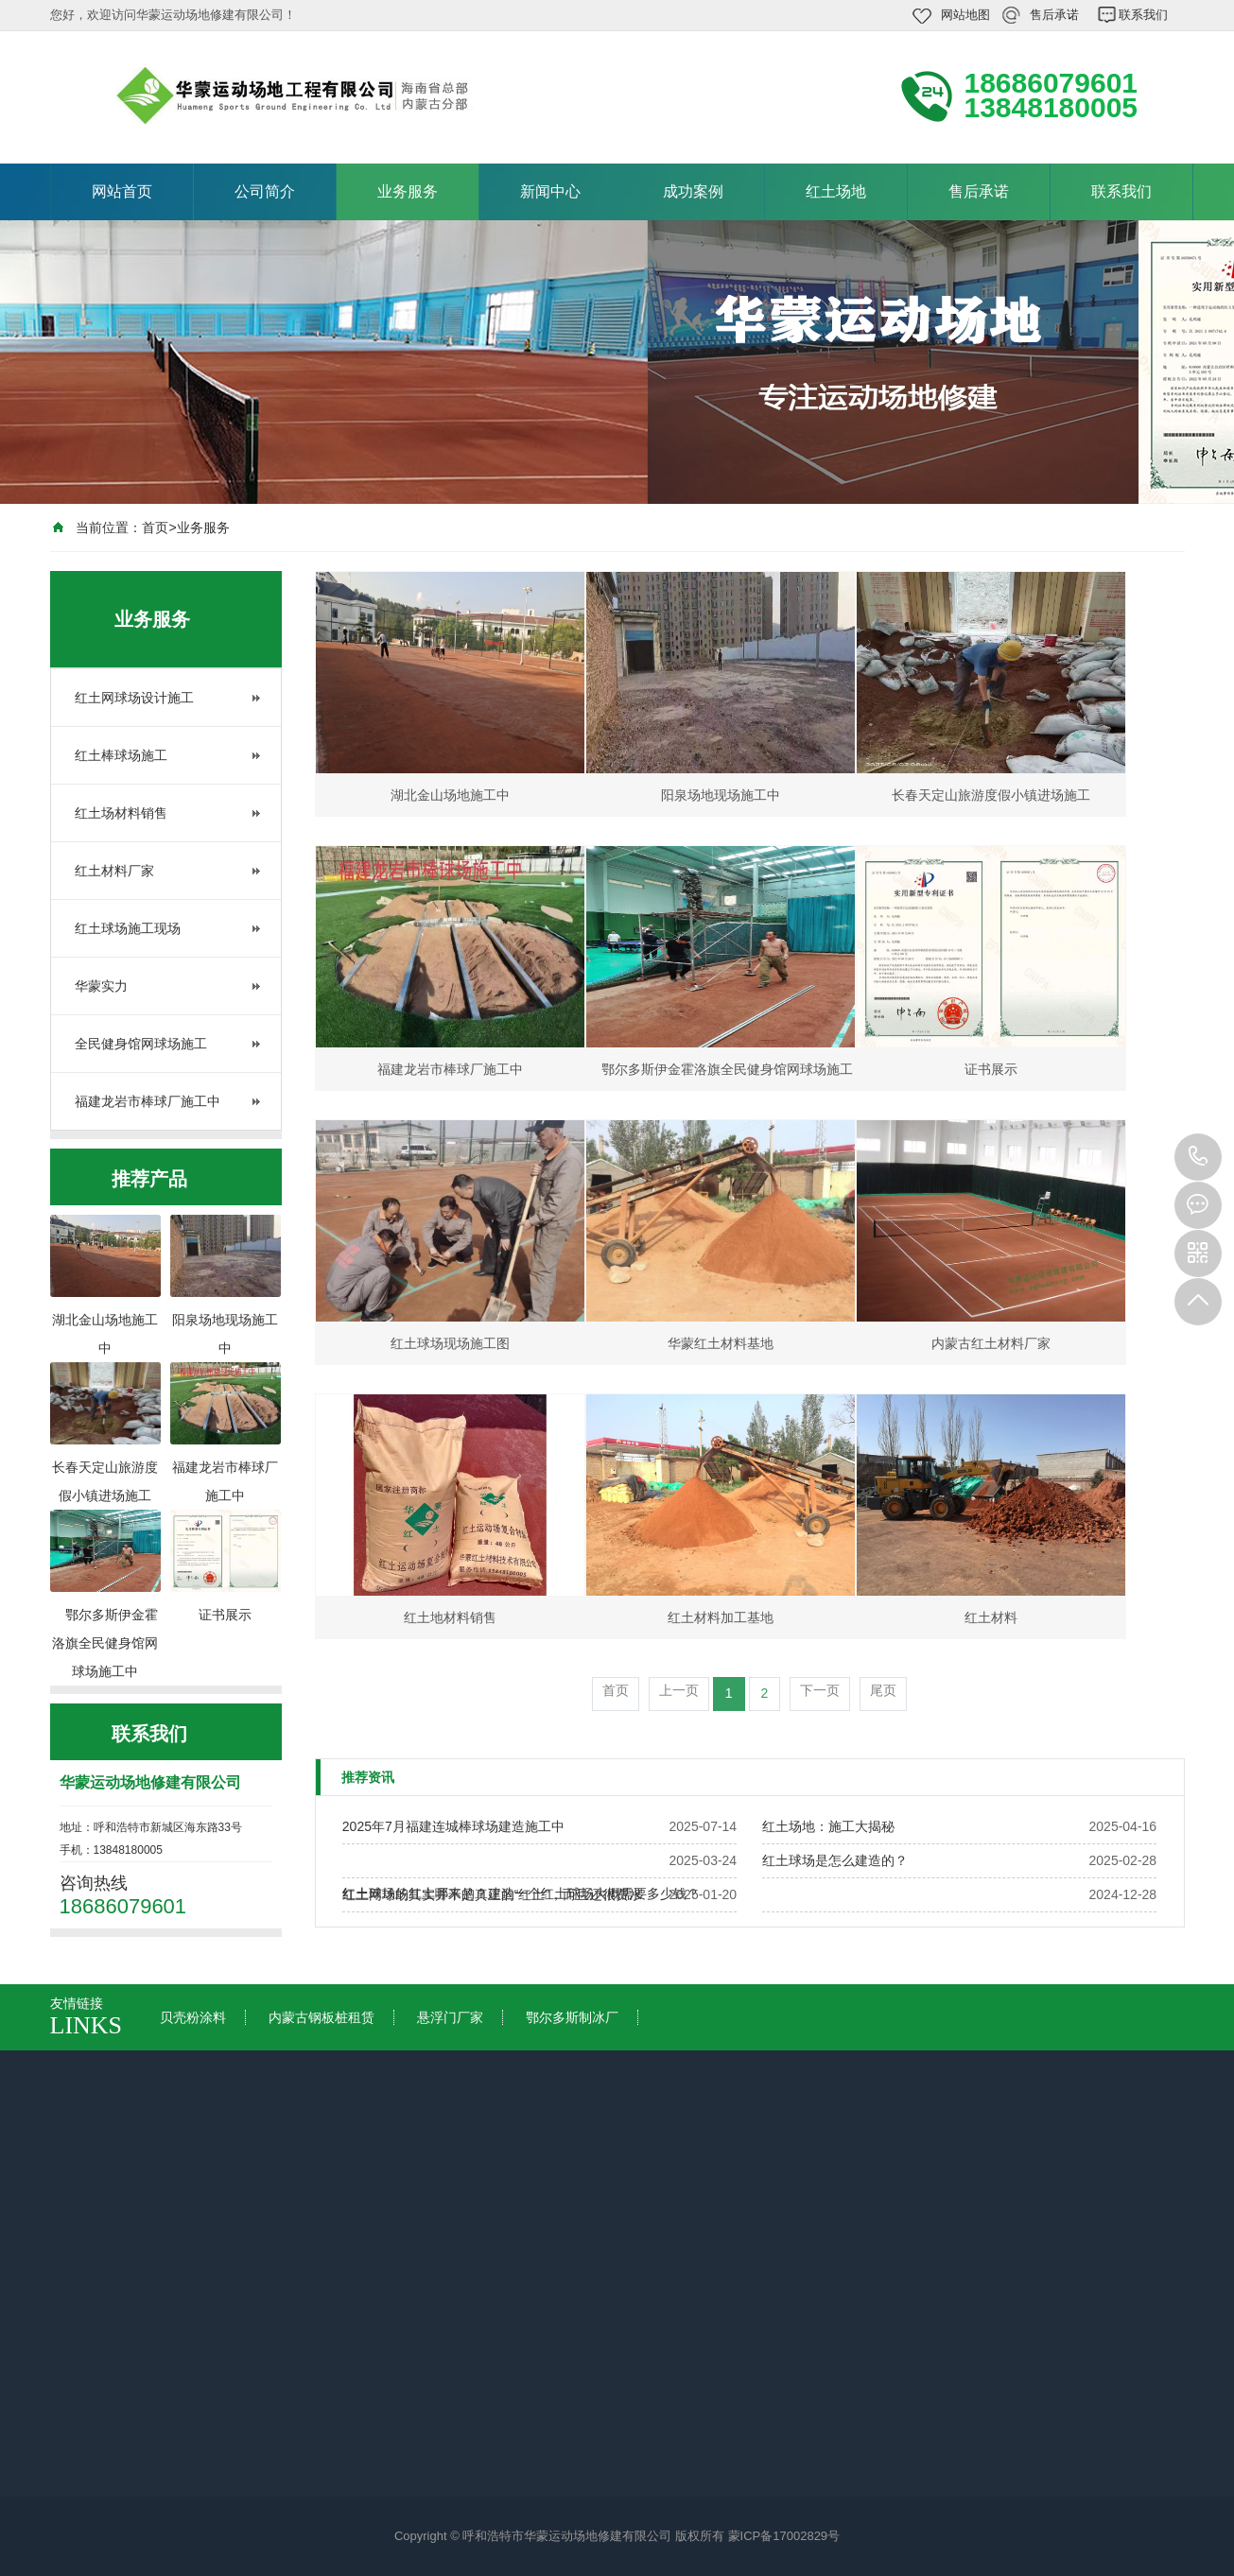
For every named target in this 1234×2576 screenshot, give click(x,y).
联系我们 (1143, 15)
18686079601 (1198, 1157)
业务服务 (407, 191)
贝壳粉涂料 (193, 2017)
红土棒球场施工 (121, 755)
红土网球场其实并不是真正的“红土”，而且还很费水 (492, 1894)
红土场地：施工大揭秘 (828, 1826)
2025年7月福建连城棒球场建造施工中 (453, 1826)
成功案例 (693, 191)
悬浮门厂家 (450, 2017)
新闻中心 (550, 191)
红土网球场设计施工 (134, 697)
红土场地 (836, 191)
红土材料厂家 (114, 870)
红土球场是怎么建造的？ (835, 1860)
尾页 (883, 1690)
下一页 (820, 1690)
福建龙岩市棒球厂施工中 (147, 1101)
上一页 (679, 1690)
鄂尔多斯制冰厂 (572, 2017)
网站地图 (965, 15)
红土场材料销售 (121, 813)
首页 (155, 527)
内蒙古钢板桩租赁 (321, 2017)
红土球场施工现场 (128, 928)
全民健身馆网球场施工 (141, 1043)
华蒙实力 (101, 986)
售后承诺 (1054, 15)
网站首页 (122, 191)
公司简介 (265, 191)
